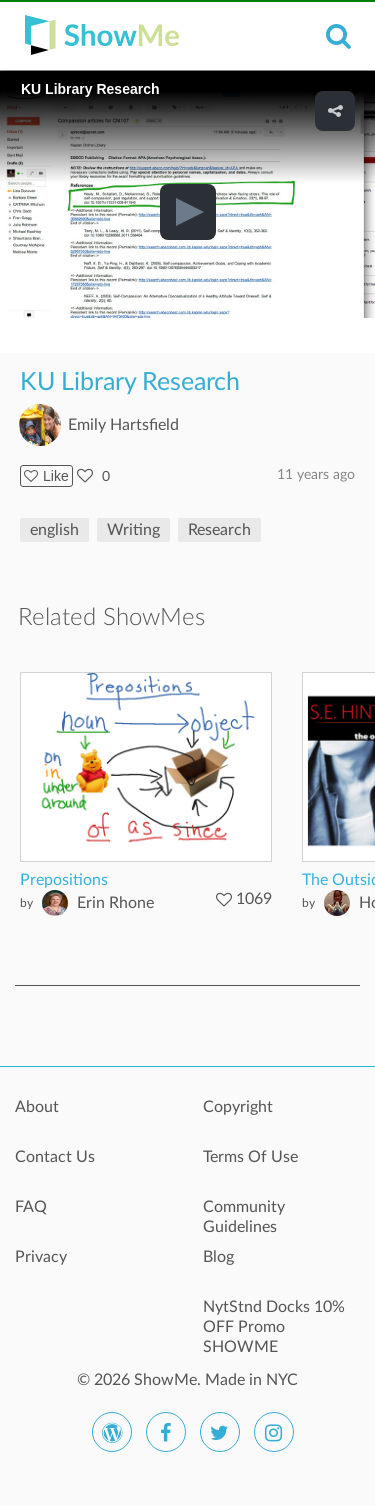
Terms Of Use (250, 1157)
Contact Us (55, 1157)
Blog (218, 1257)
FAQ (31, 1207)
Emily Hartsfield (123, 425)
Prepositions (64, 880)
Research (219, 530)
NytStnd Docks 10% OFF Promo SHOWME (274, 1318)
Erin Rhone (115, 903)
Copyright (238, 1107)
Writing (133, 530)
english (54, 530)
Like (46, 476)
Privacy (41, 1257)
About (37, 1107)
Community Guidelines (244, 1217)
